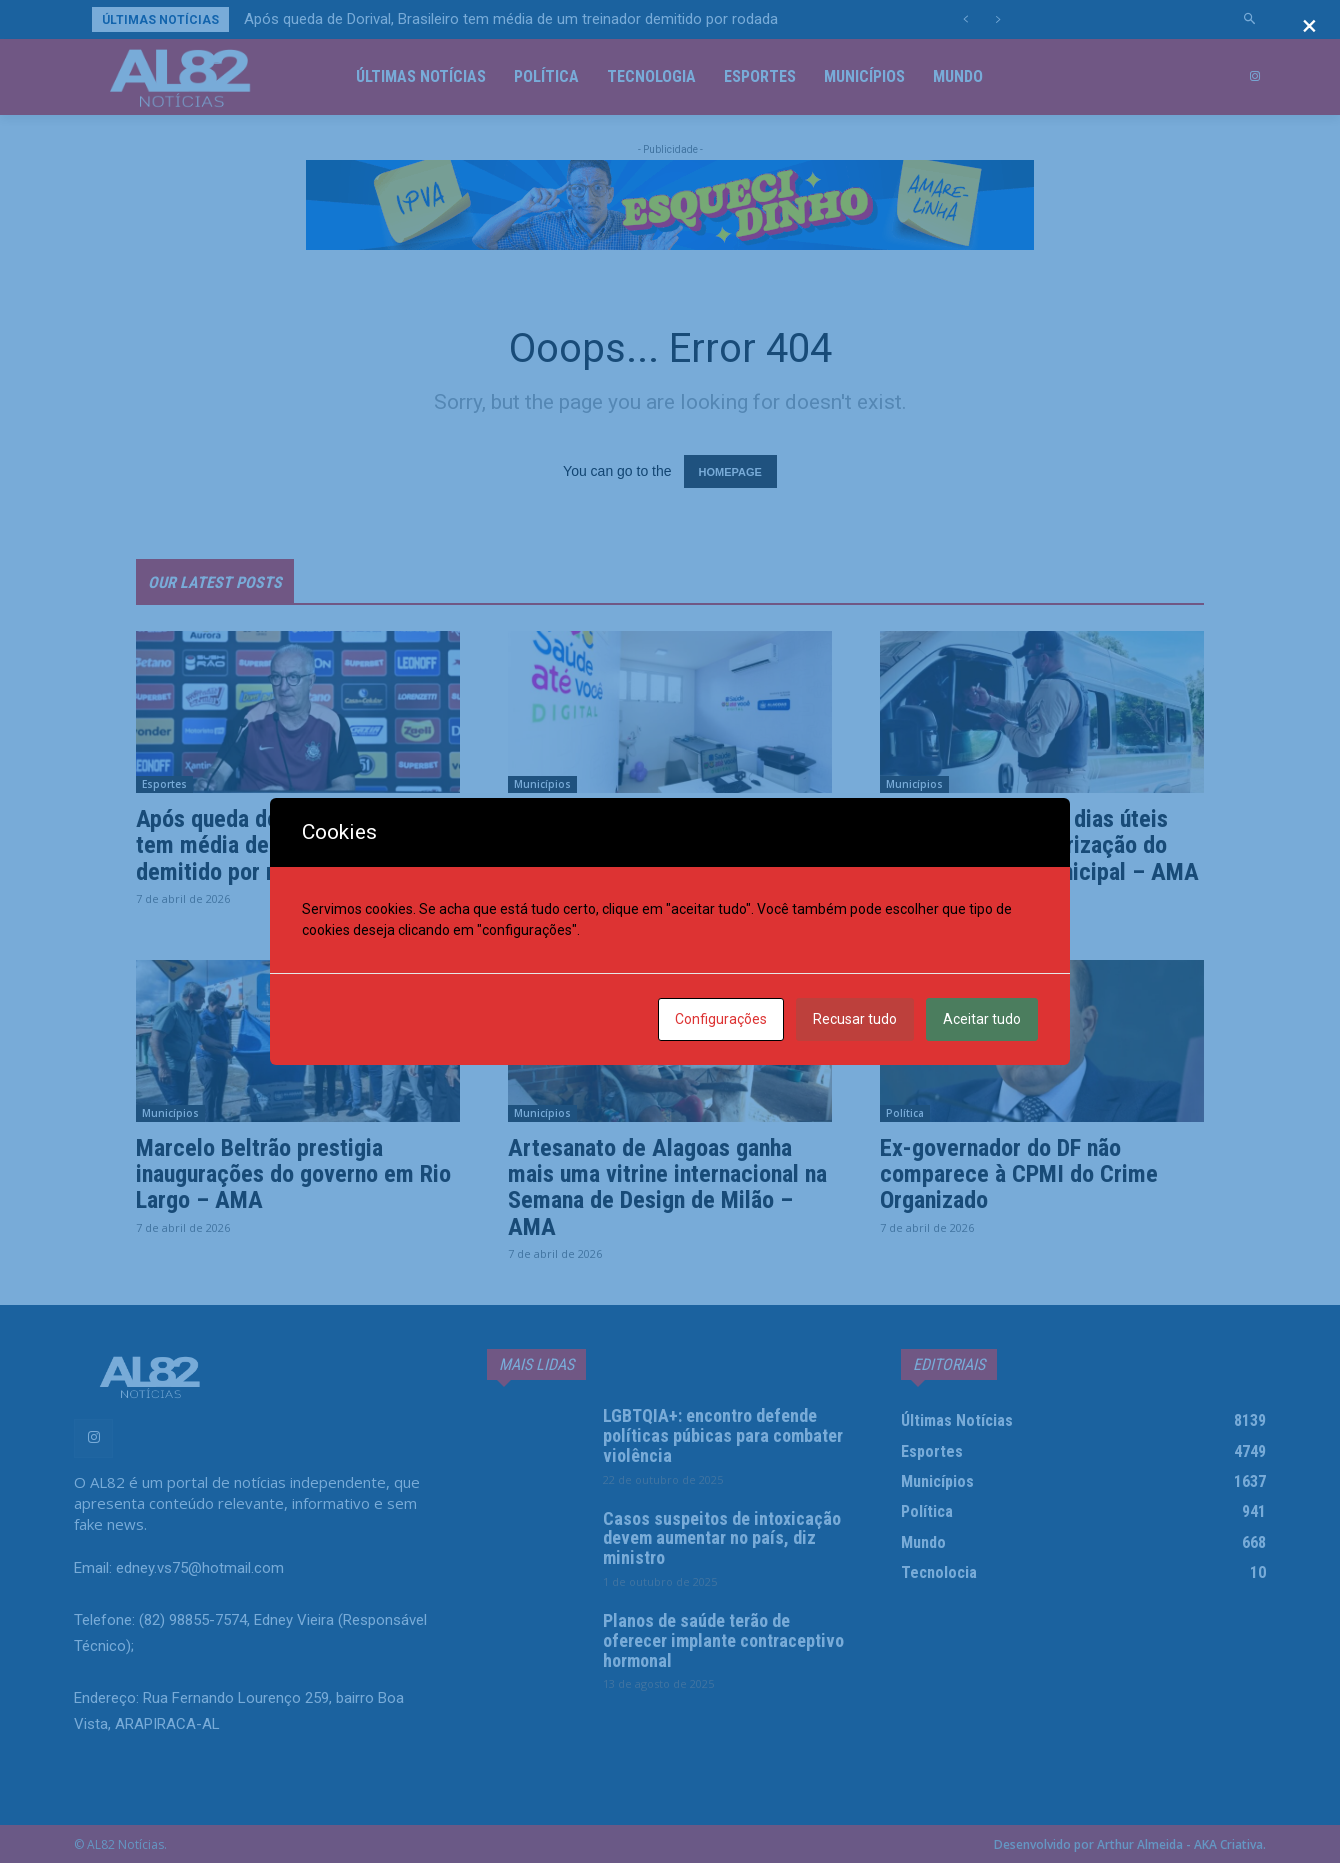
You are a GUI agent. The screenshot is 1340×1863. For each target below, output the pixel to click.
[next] (997, 19)
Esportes (164, 784)
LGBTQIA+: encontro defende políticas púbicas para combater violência (723, 1435)
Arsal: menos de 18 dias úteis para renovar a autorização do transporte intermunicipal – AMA (1039, 845)
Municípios (542, 784)
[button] (1250, 19)
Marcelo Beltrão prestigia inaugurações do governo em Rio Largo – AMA (293, 1174)
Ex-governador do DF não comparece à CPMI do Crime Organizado (1019, 1174)
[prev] (965, 19)
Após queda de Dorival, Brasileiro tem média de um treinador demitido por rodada (511, 19)
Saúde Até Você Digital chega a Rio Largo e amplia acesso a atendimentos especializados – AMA (660, 858)
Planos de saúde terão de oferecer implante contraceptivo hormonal (723, 1640)
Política (905, 1113)
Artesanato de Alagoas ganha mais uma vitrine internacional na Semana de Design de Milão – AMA (667, 1187)
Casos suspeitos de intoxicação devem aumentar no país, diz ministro (722, 1538)
